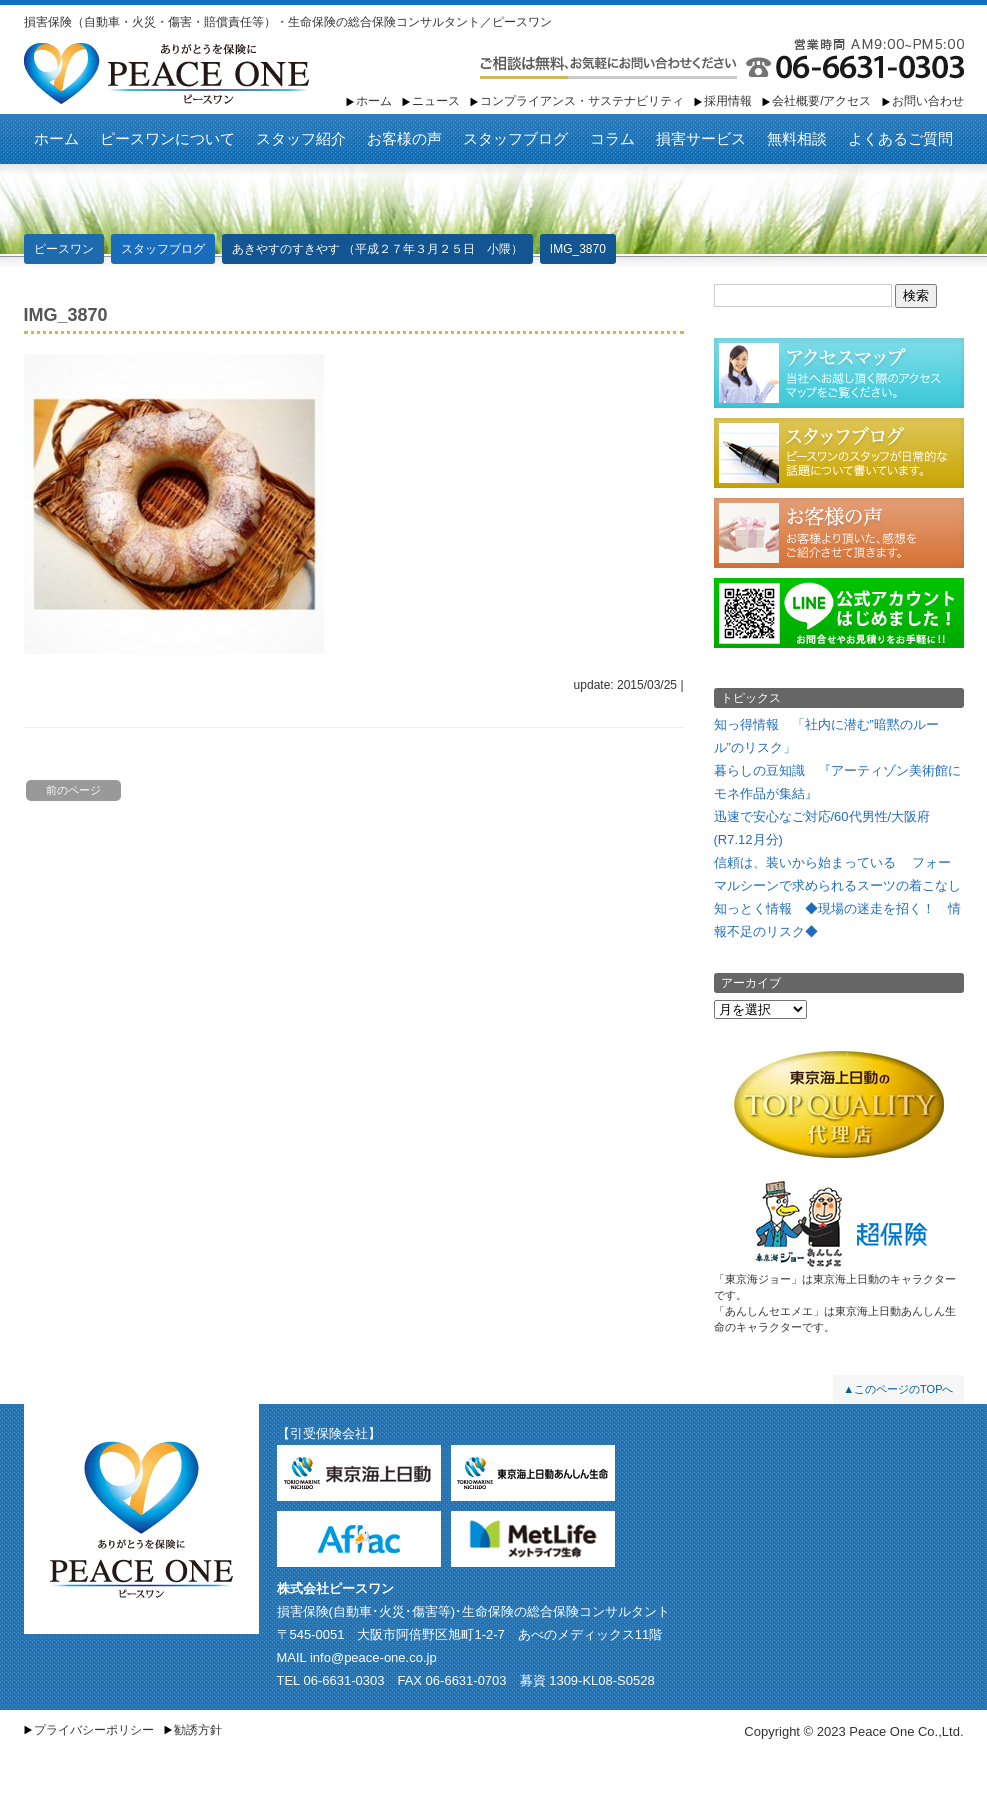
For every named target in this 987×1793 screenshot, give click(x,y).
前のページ (73, 790)
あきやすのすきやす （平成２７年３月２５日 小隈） (377, 249)
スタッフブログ (515, 139)
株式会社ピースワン (335, 1588)
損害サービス (701, 139)
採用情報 (728, 101)
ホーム (374, 101)
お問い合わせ (928, 101)
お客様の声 (404, 139)
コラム (612, 139)
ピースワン (166, 73)
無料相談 (797, 139)
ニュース (436, 101)
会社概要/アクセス (821, 101)
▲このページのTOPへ (898, 1389)
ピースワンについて (167, 139)
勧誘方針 (198, 1730)
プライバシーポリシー (94, 1730)
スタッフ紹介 (301, 139)
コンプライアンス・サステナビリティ (582, 101)
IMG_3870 (578, 249)
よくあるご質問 (900, 139)
